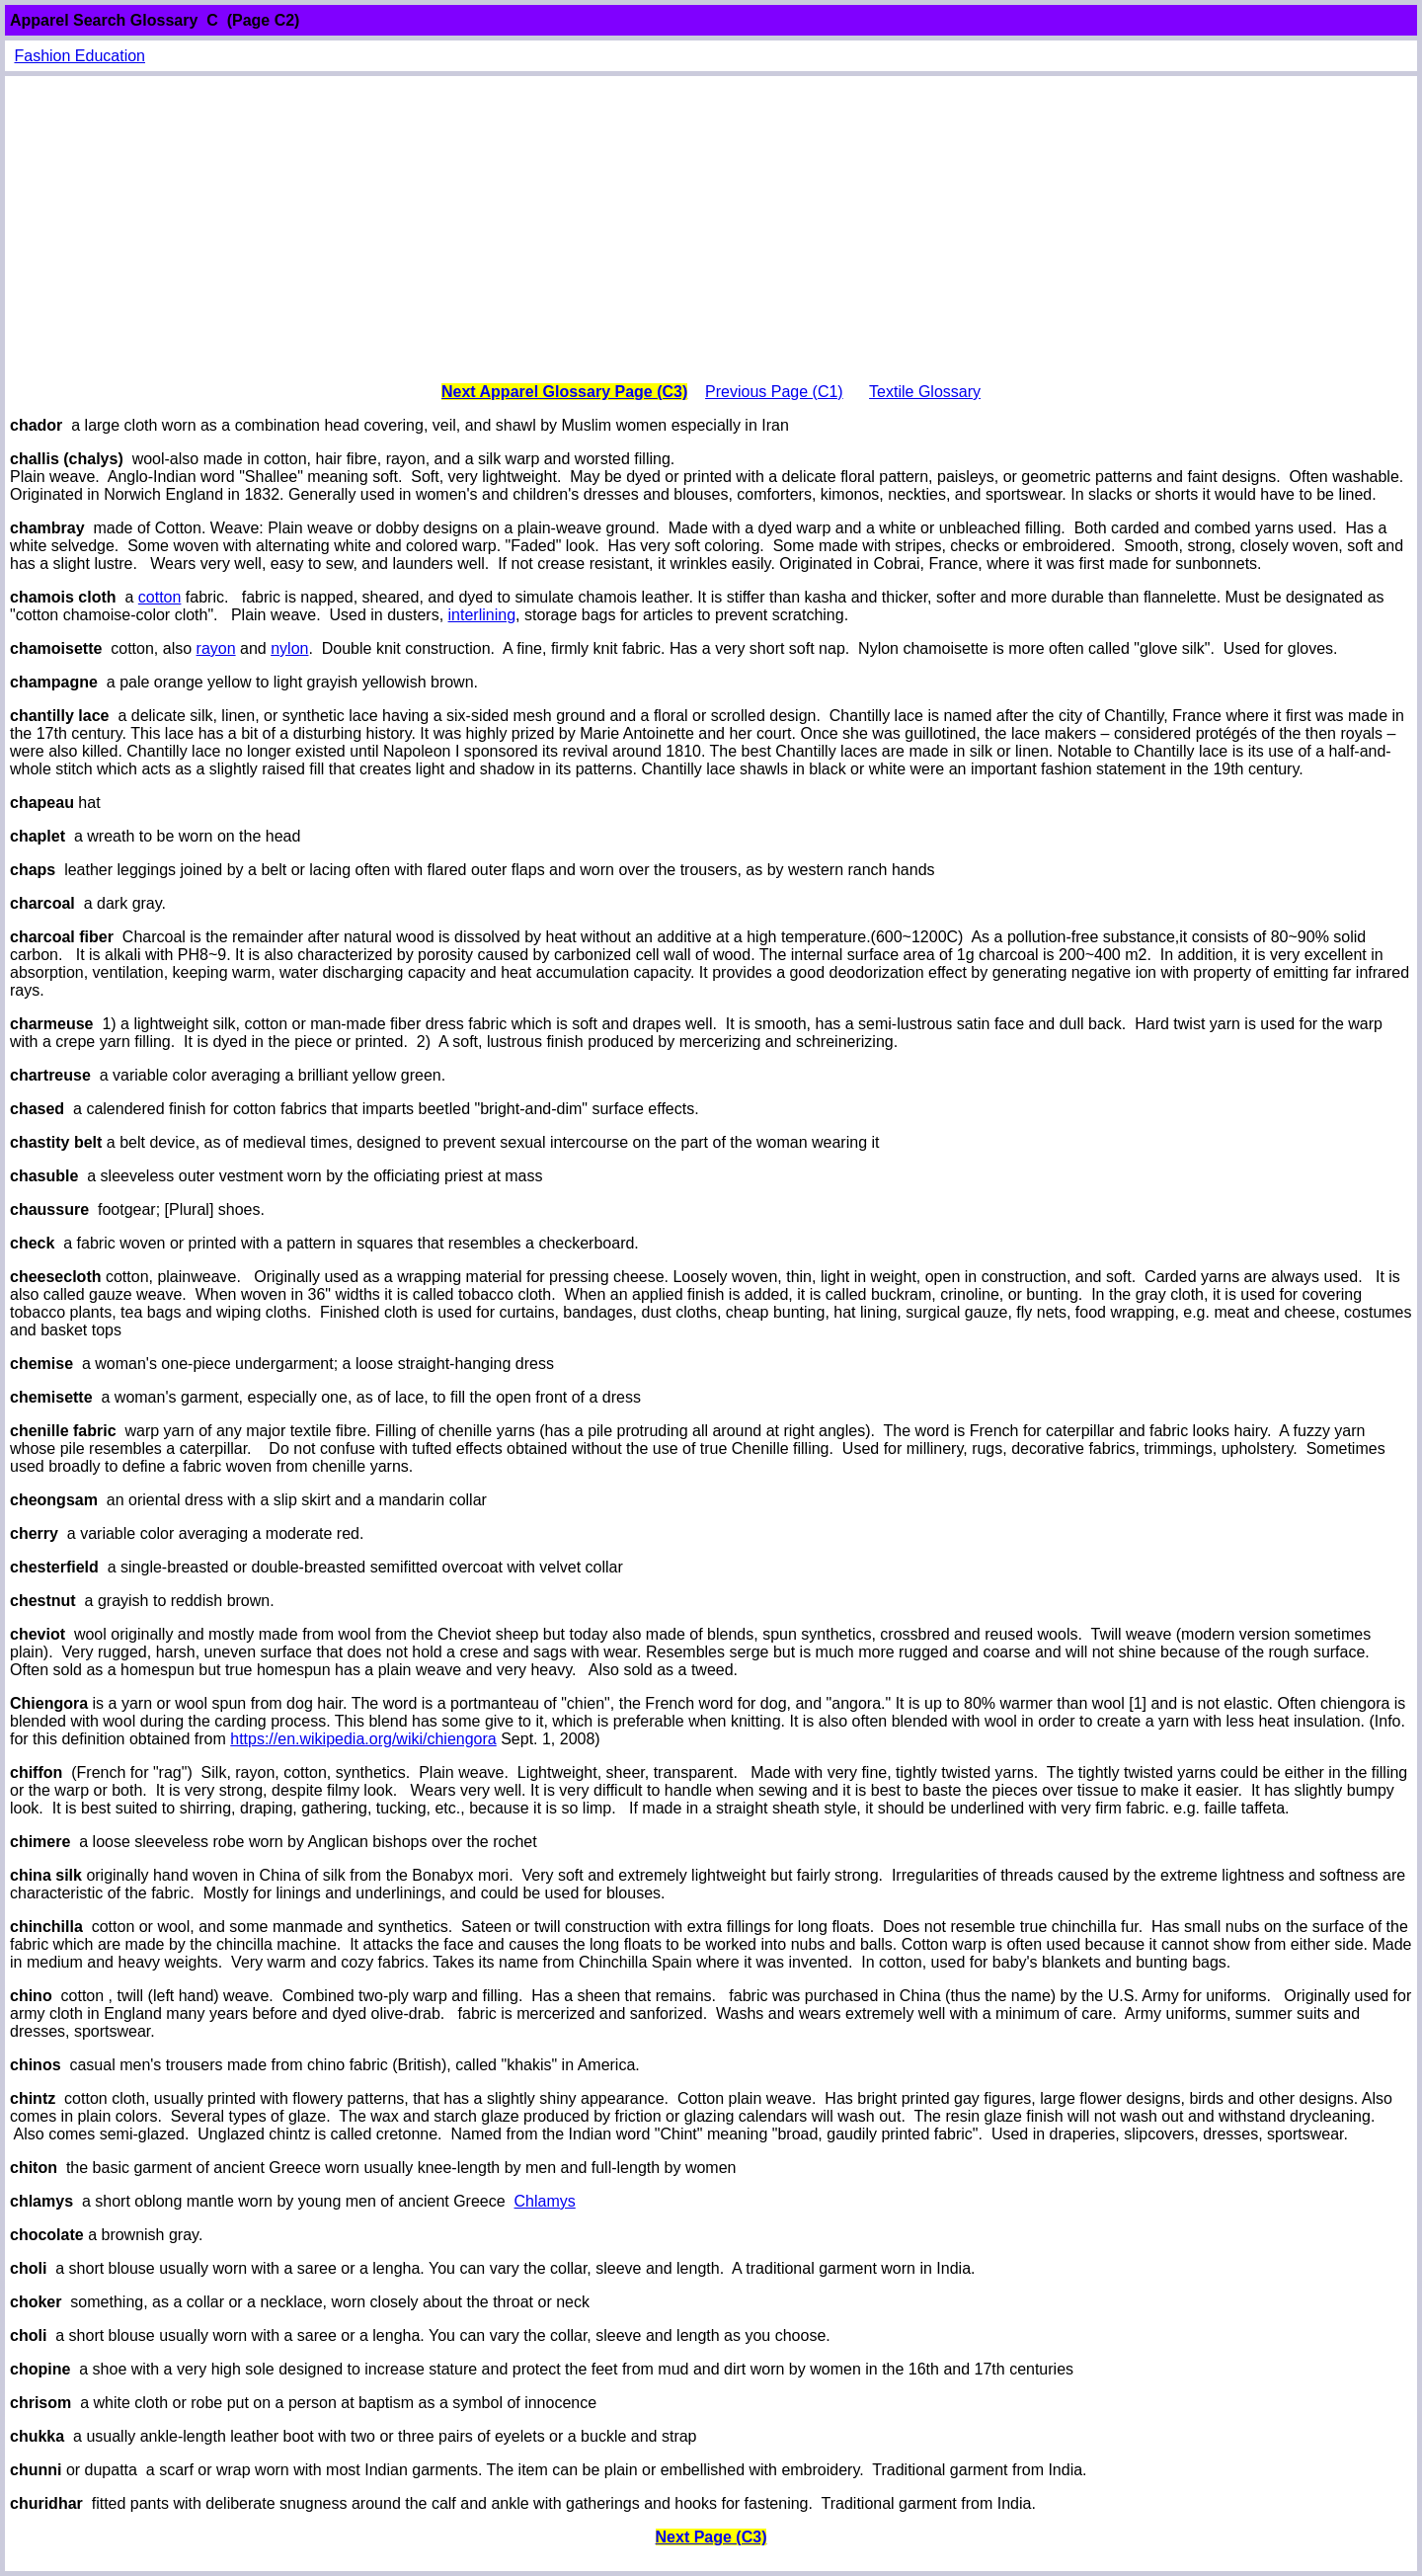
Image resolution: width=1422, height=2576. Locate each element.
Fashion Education (79, 55)
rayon (216, 648)
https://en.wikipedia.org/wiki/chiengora (363, 1739)
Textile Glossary (925, 391)
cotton (160, 597)
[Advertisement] (711, 229)
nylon (289, 648)
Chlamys (545, 2201)
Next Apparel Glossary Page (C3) (564, 391)
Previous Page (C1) (774, 391)
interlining (481, 614)
